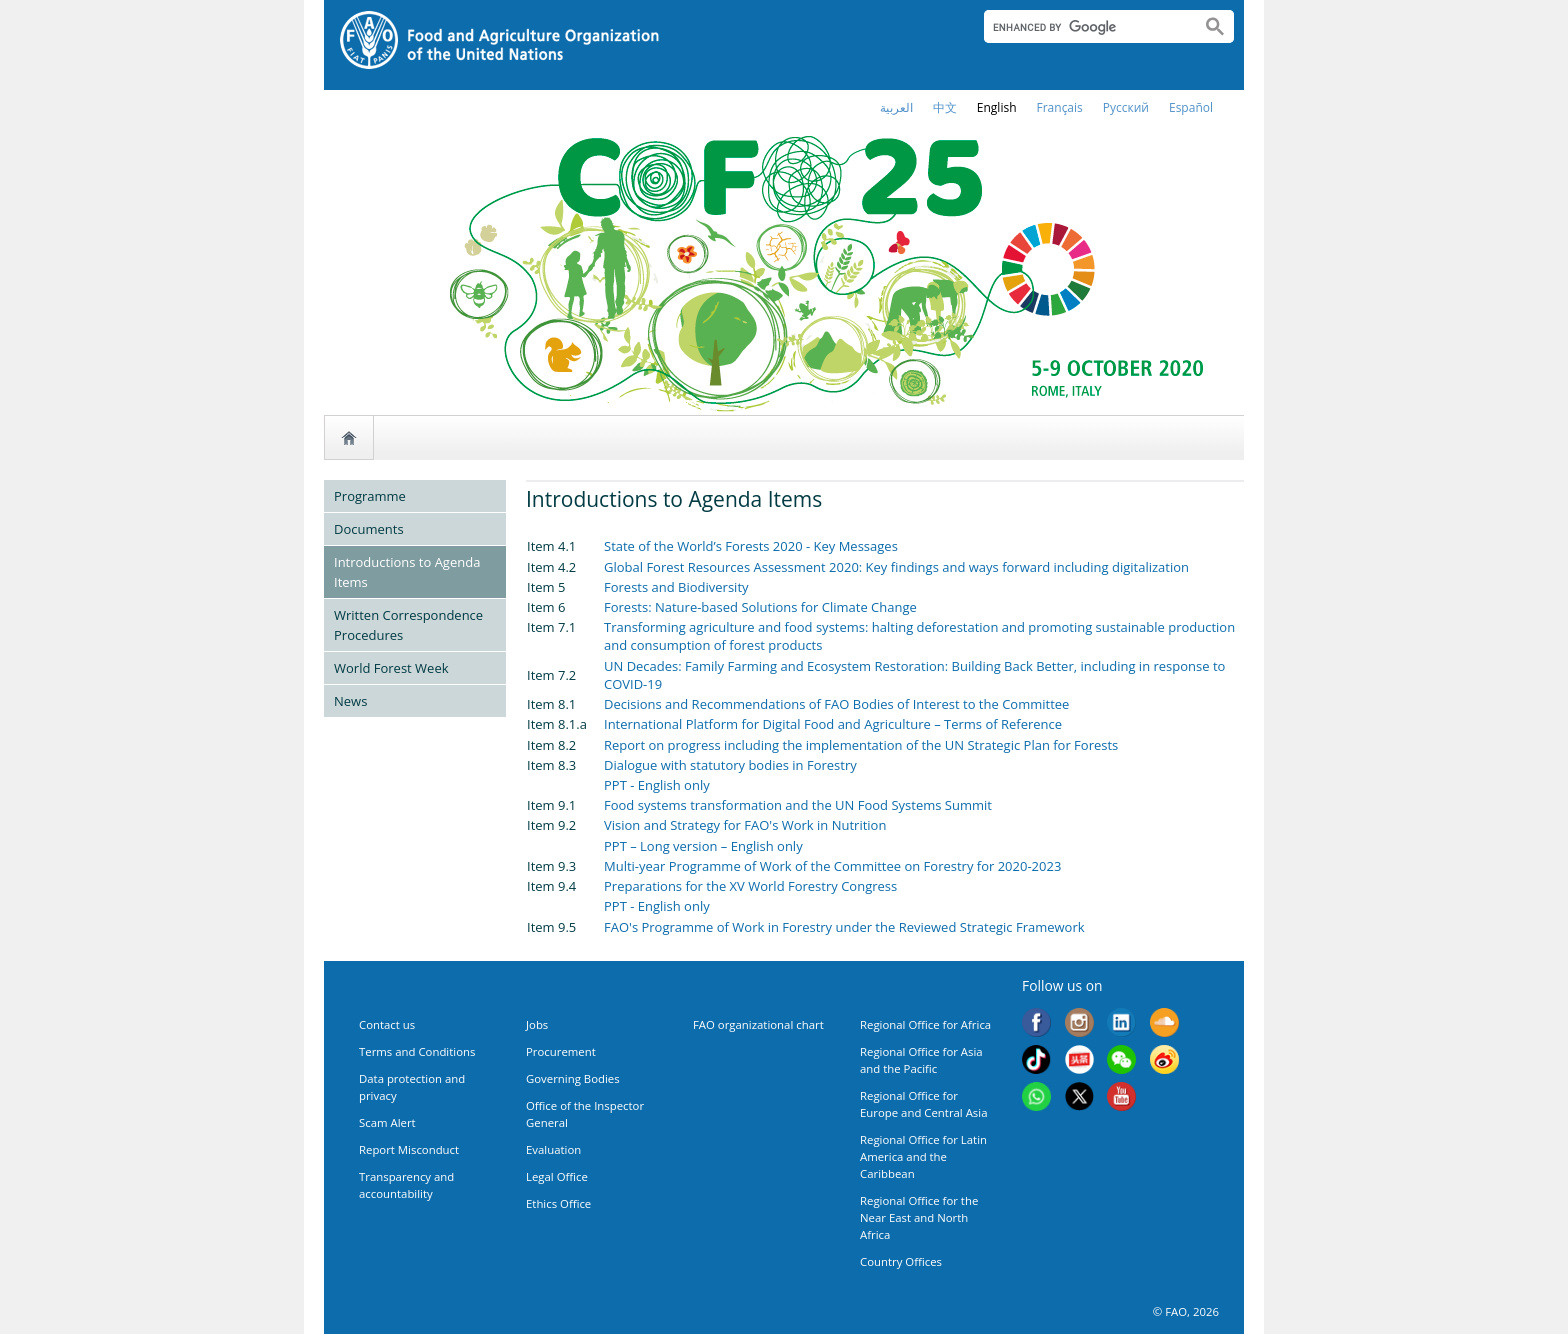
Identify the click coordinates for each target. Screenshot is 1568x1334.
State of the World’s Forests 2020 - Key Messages (751, 546)
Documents (369, 529)
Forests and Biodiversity (676, 587)
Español (1191, 107)
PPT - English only (657, 785)
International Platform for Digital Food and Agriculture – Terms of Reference (833, 724)
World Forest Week (391, 668)
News (350, 701)
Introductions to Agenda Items (407, 572)
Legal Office (557, 1176)
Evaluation (553, 1149)
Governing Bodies (573, 1078)
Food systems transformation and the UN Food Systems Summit (798, 805)
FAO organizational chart (758, 1024)
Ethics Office (558, 1203)
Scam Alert (387, 1122)
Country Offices (901, 1261)
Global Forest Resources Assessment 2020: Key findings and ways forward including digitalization (896, 567)
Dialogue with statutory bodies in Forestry (730, 765)
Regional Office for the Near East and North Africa (919, 1217)
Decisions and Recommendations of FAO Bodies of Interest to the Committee (836, 704)
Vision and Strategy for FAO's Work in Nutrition (745, 825)
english (997, 107)
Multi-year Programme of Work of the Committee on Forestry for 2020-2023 (832, 866)
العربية (896, 107)
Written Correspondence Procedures (408, 625)
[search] (1084, 27)
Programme (370, 496)
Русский (1126, 107)
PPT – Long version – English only (703, 846)
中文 (945, 107)
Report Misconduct (409, 1149)
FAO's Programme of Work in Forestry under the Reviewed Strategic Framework (844, 927)
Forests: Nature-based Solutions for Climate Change (760, 607)
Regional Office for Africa (925, 1024)
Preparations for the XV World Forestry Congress (750, 886)
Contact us (387, 1024)
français (1060, 107)
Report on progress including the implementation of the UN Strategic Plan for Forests (861, 745)
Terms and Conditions (417, 1051)
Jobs (537, 1024)
